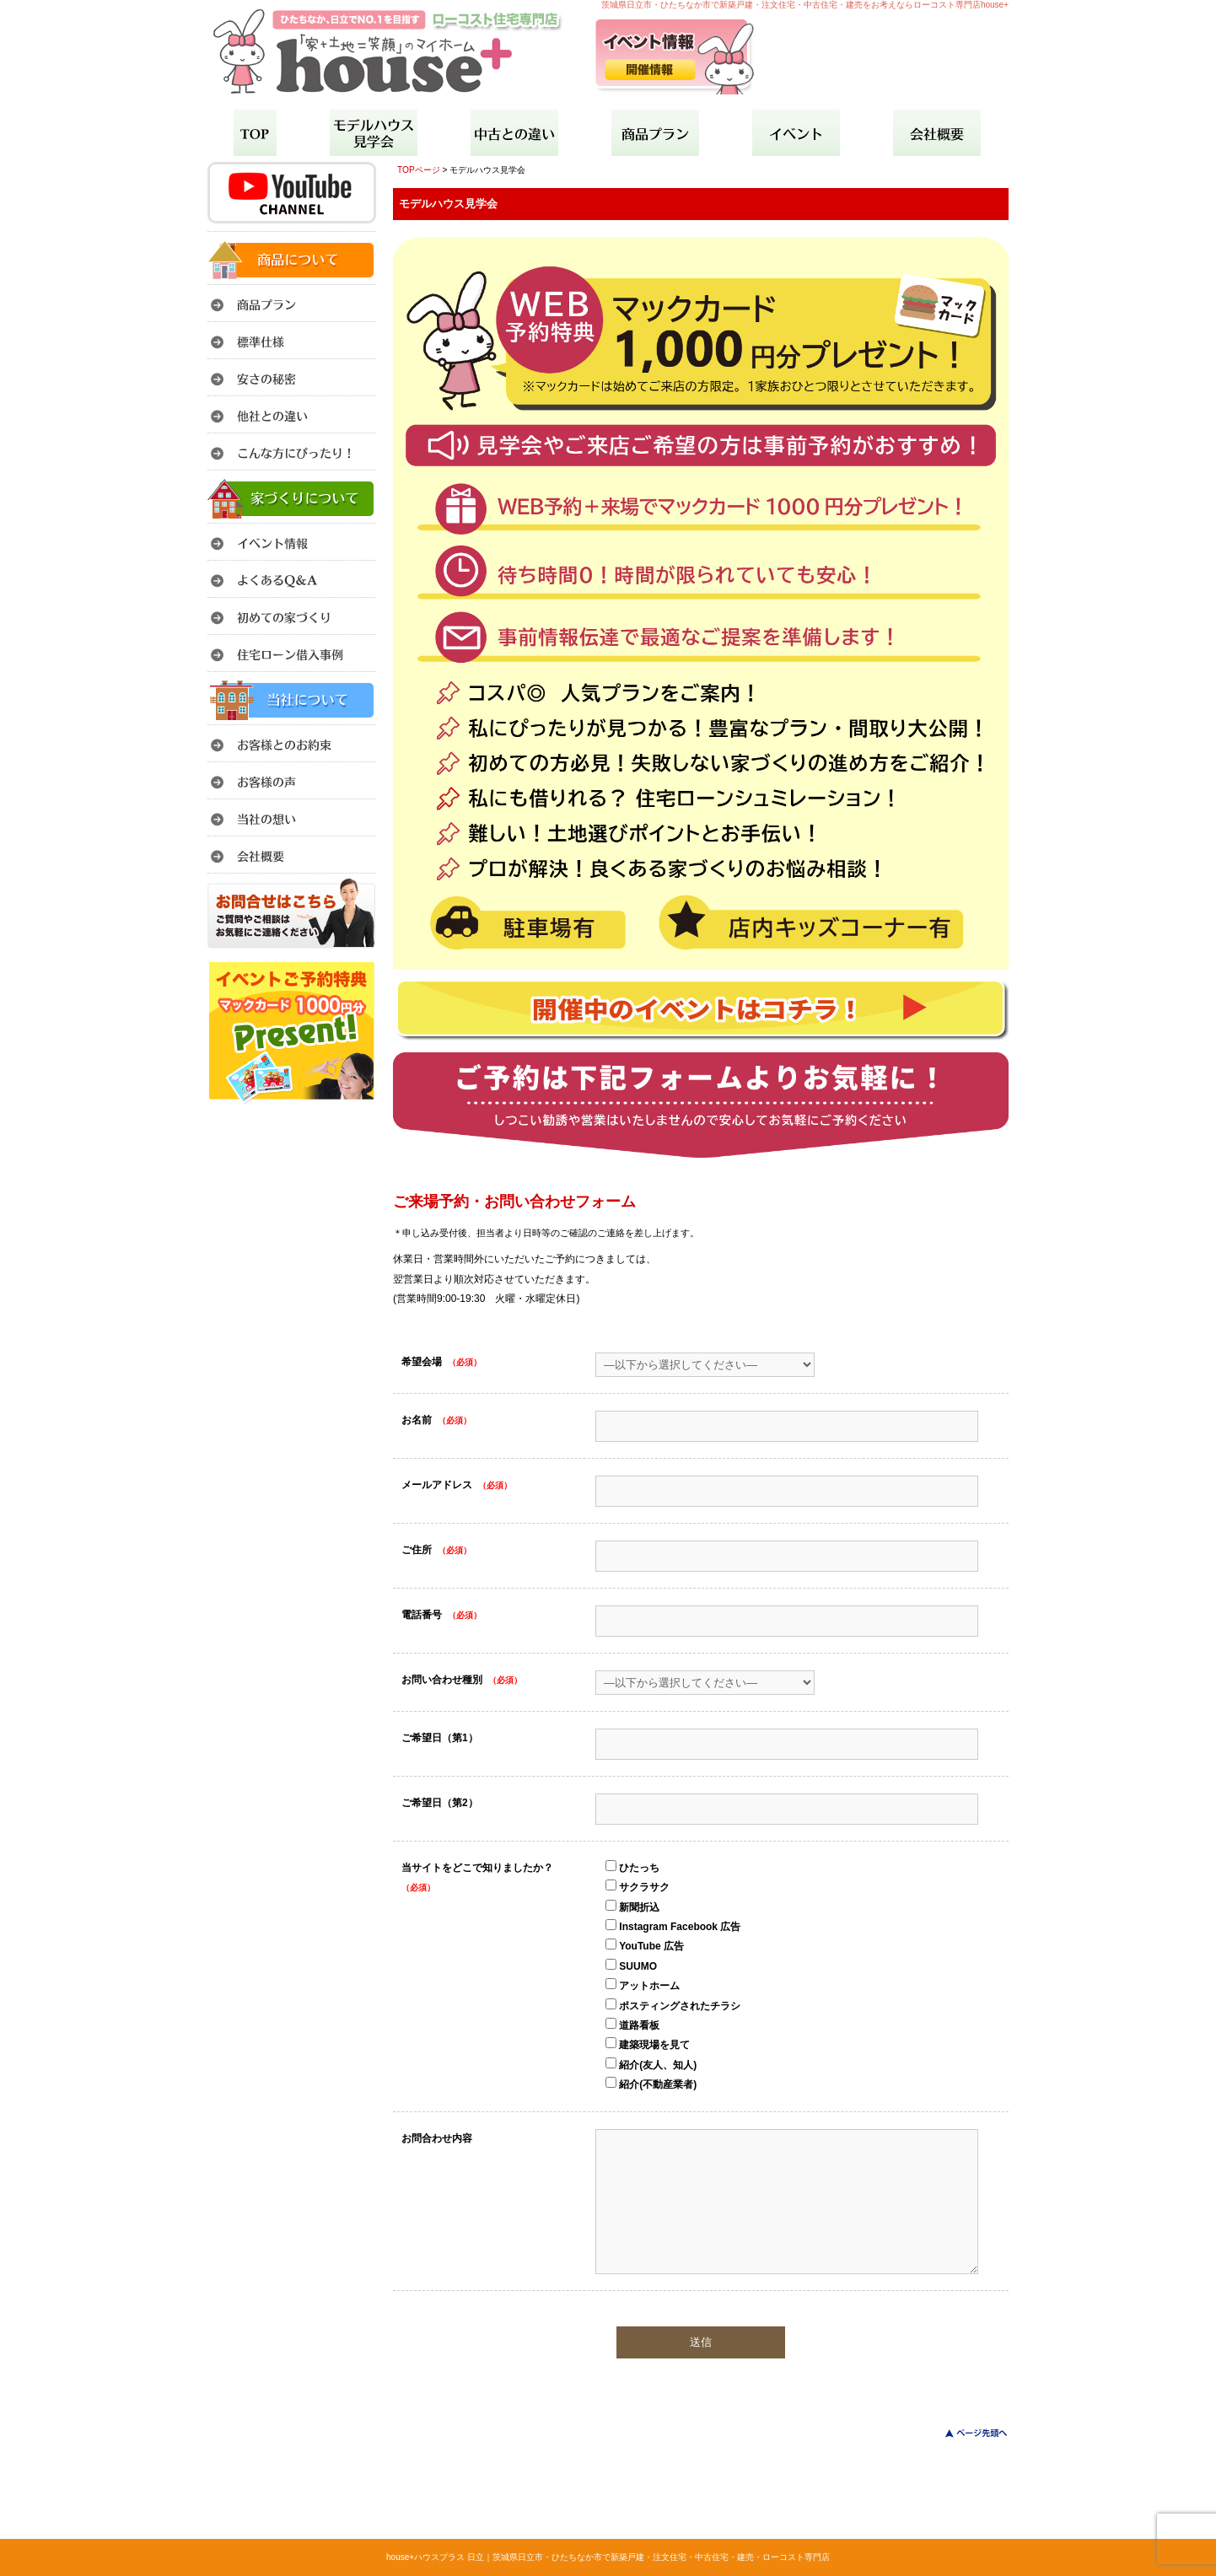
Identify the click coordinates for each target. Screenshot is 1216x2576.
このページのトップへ (966, 2433)
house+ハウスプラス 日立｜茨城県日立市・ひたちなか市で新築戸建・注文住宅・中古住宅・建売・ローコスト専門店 (608, 2557)
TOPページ (418, 170)
